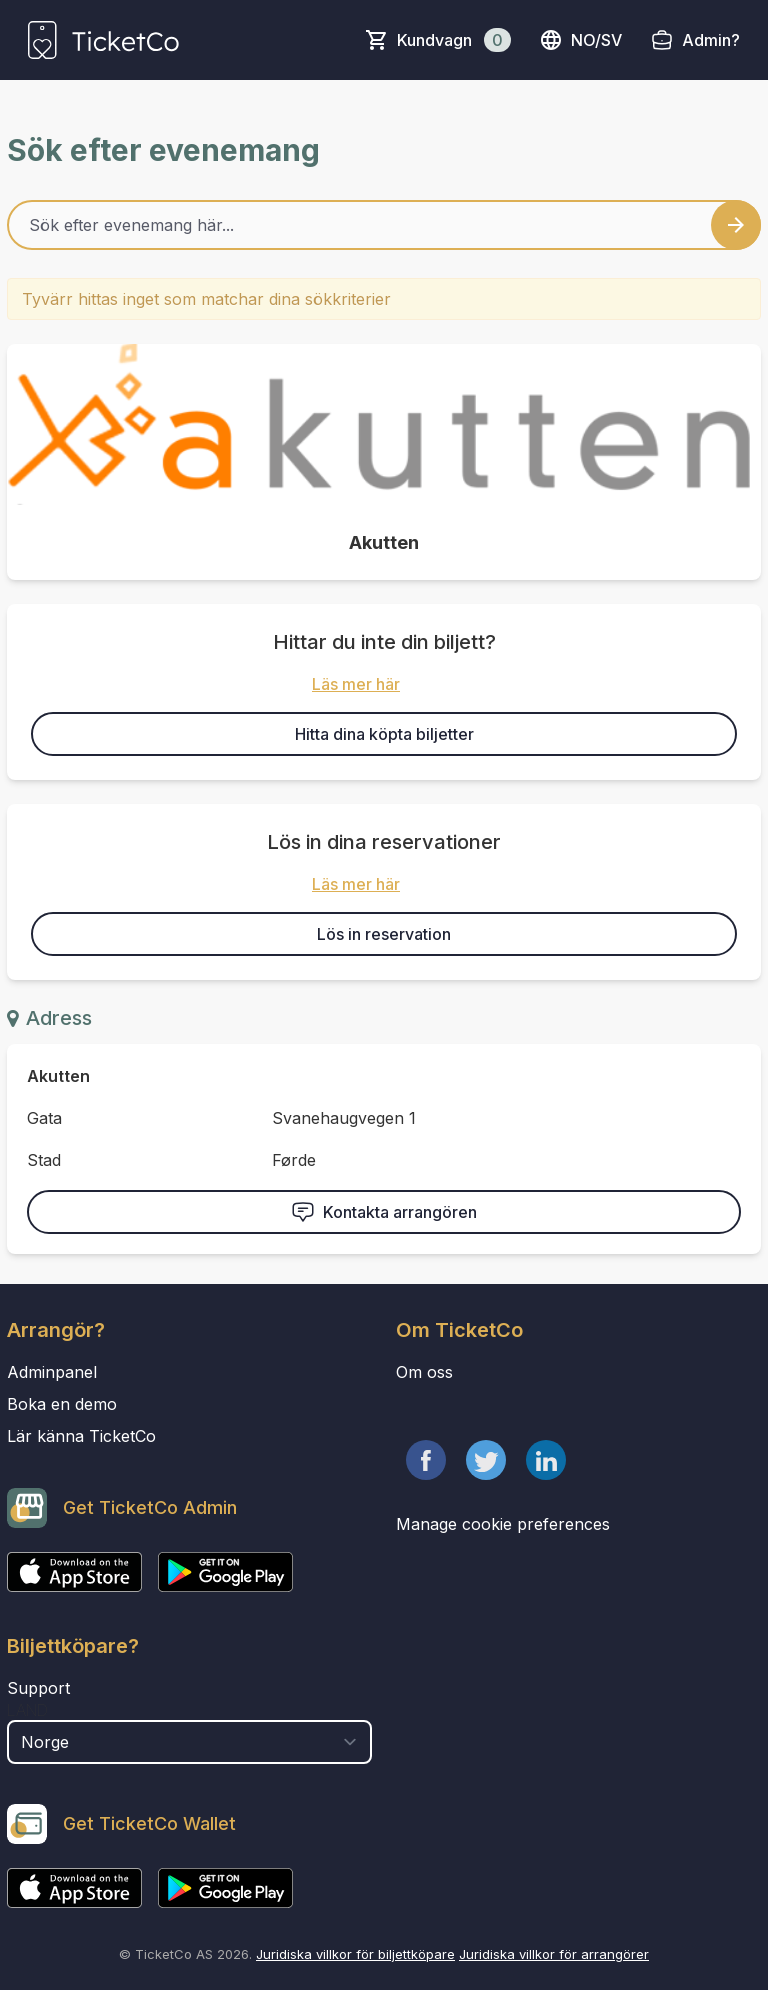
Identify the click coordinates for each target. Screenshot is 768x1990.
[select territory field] (189, 1742)
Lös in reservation (384, 934)
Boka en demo (62, 1404)
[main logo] (103, 40)
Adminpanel (52, 1372)
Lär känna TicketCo (81, 1436)
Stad (44, 1160)
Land (27, 1710)
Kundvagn (454, 40)
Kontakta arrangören (384, 1212)
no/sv (580, 40)
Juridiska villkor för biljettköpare (355, 1954)
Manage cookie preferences (503, 1524)
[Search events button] (736, 225)
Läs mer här (356, 684)
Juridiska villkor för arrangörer (554, 1954)
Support (38, 1688)
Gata (44, 1118)
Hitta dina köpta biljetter (384, 734)
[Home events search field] (384, 225)
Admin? (711, 40)
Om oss (424, 1372)
